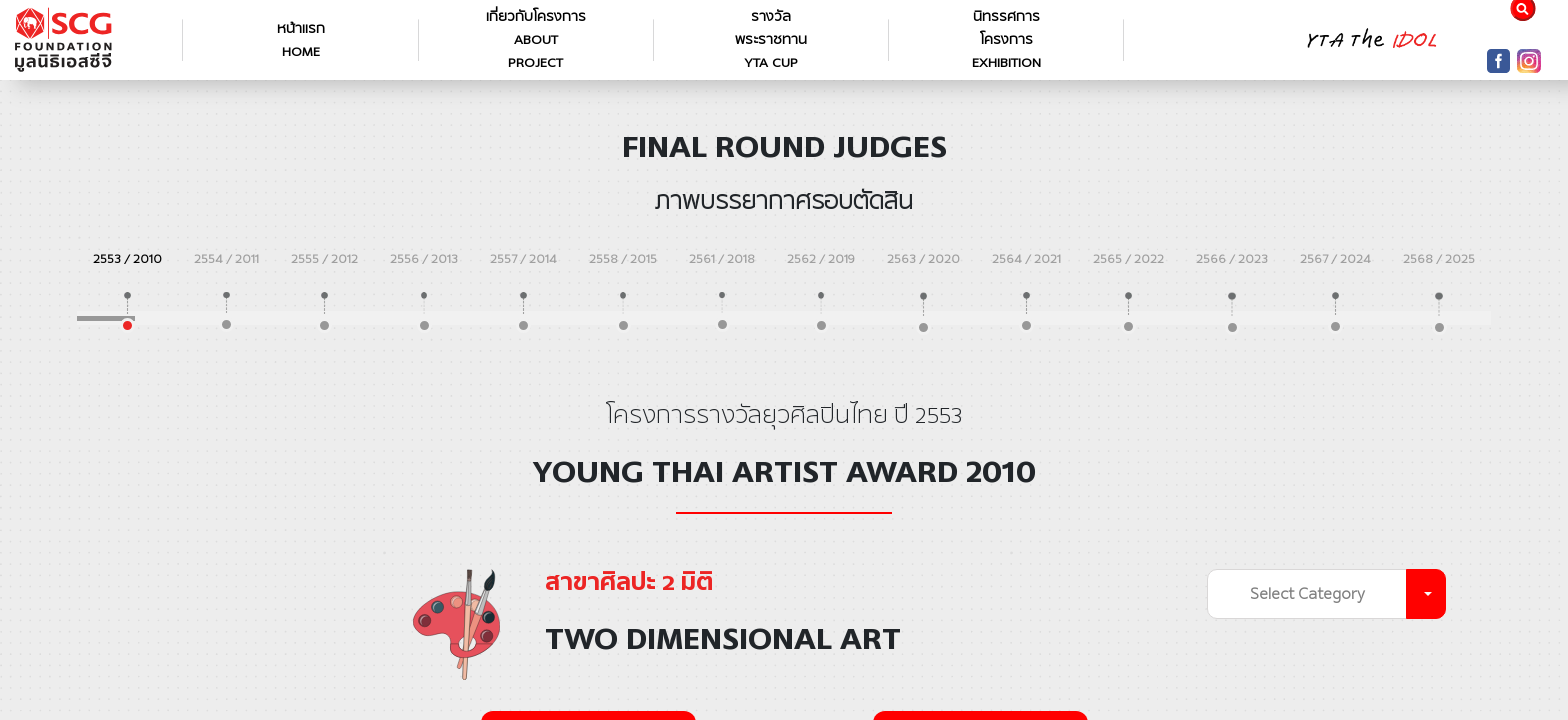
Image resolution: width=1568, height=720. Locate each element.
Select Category (1307, 593)
